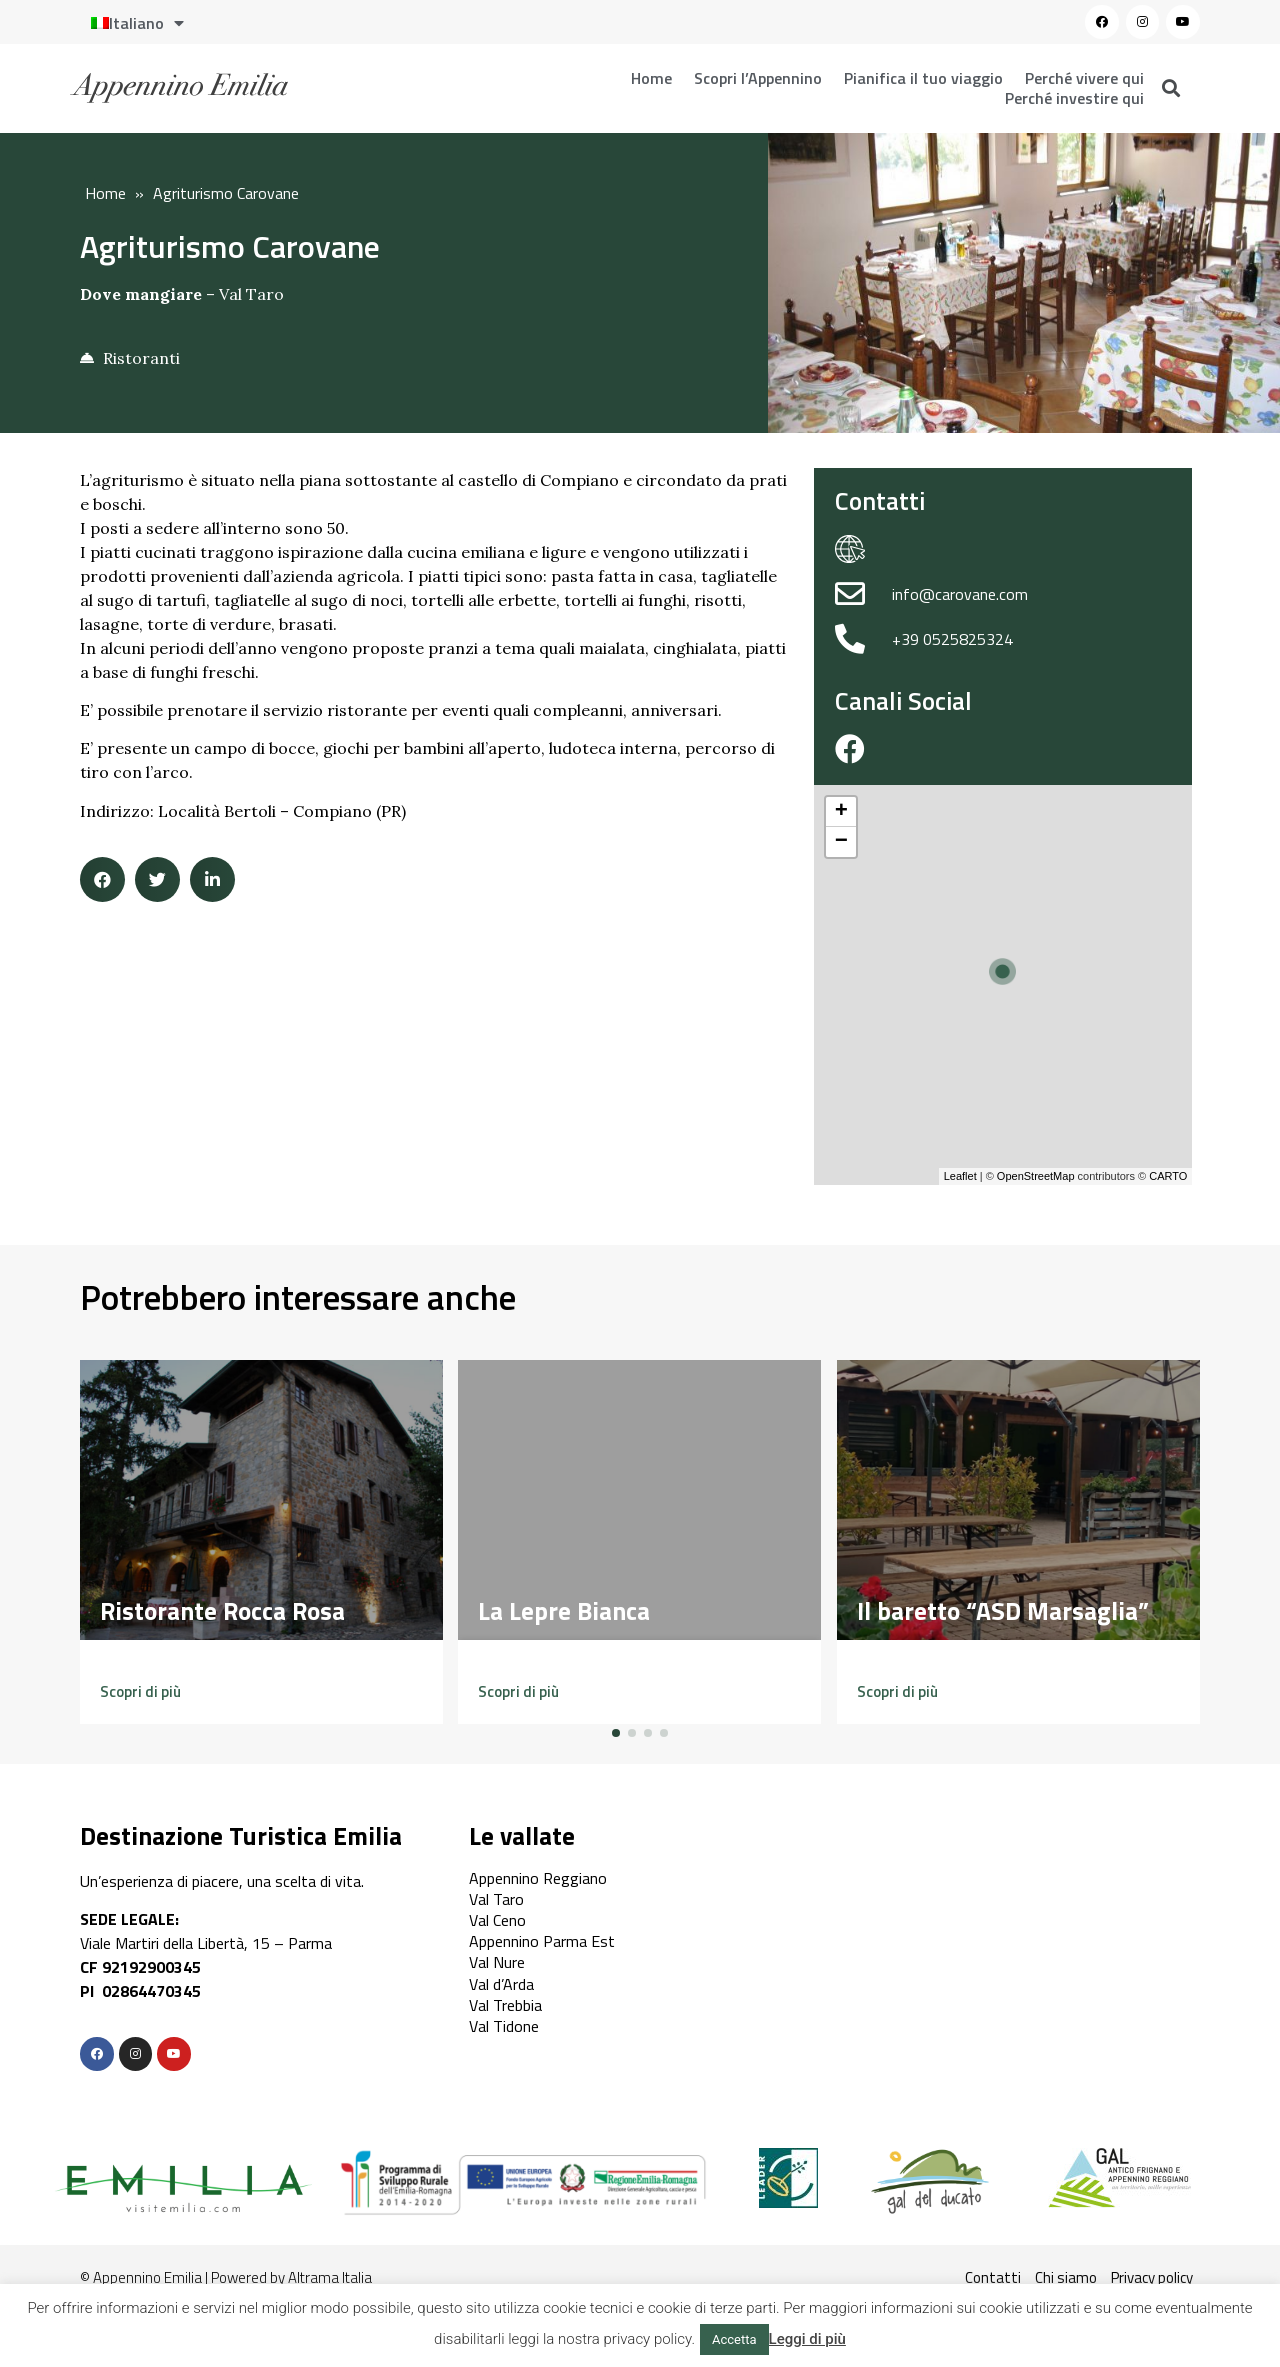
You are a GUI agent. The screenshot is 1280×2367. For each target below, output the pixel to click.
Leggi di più (807, 2339)
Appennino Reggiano (538, 1878)
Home (651, 78)
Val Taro (251, 294)
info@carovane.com (960, 594)
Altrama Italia (330, 2277)
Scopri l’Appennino (758, 78)
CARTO (1168, 1176)
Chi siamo (1066, 2277)
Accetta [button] (734, 2339)
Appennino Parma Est (542, 1941)
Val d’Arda (501, 1984)
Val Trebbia (505, 2005)
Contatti (993, 2277)
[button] (140, 1691)
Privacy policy (1152, 2277)
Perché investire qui (1074, 98)
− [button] (841, 842)
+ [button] (841, 812)
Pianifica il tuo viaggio (923, 78)
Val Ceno (497, 1920)
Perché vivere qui (1084, 78)
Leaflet (960, 1176)
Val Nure (497, 1962)
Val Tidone (504, 2026)
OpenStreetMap (1036, 1176)
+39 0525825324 (952, 639)
